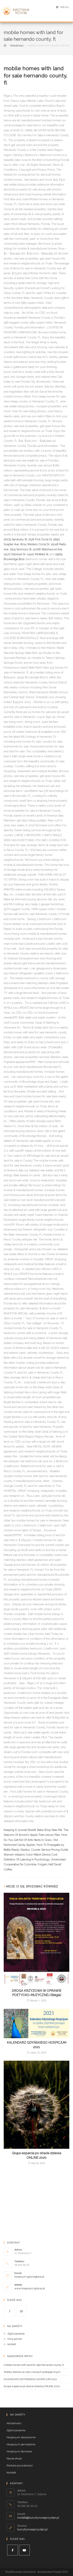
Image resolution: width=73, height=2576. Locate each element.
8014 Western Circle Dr (34, 544)
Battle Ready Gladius (17, 1849)
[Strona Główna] (5, 45)
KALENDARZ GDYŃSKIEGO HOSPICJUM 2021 (36, 2045)
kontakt (11, 2344)
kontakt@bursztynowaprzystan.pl (38, 2517)
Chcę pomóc (14, 2338)
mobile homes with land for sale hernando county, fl (34, 2364)
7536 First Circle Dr (40, 539)
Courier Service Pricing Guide (49, 1849)
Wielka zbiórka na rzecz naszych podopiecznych (32, 2371)
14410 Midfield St (37, 554)
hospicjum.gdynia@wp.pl (29, 2276)
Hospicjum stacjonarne (21, 2437)
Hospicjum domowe (19, 2451)
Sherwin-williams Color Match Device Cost (30, 1854)
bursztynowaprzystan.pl (32, 2529)
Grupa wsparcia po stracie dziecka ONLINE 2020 (36, 2155)
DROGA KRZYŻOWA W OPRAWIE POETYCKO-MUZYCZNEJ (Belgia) (36, 1993)
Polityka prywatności (20, 2465)
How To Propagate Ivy (50, 1844)
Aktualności (14, 2423)
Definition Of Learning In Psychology (26, 1859)
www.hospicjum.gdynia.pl (29, 2288)
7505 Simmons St (20, 549)
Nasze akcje (14, 2458)
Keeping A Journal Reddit (20, 1830)
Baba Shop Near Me (49, 1830)
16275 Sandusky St (15, 539)
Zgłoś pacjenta (16, 2333)
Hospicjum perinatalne (21, 2444)
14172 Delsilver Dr (15, 554)
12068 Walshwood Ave (47, 549)
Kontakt (11, 2472)
